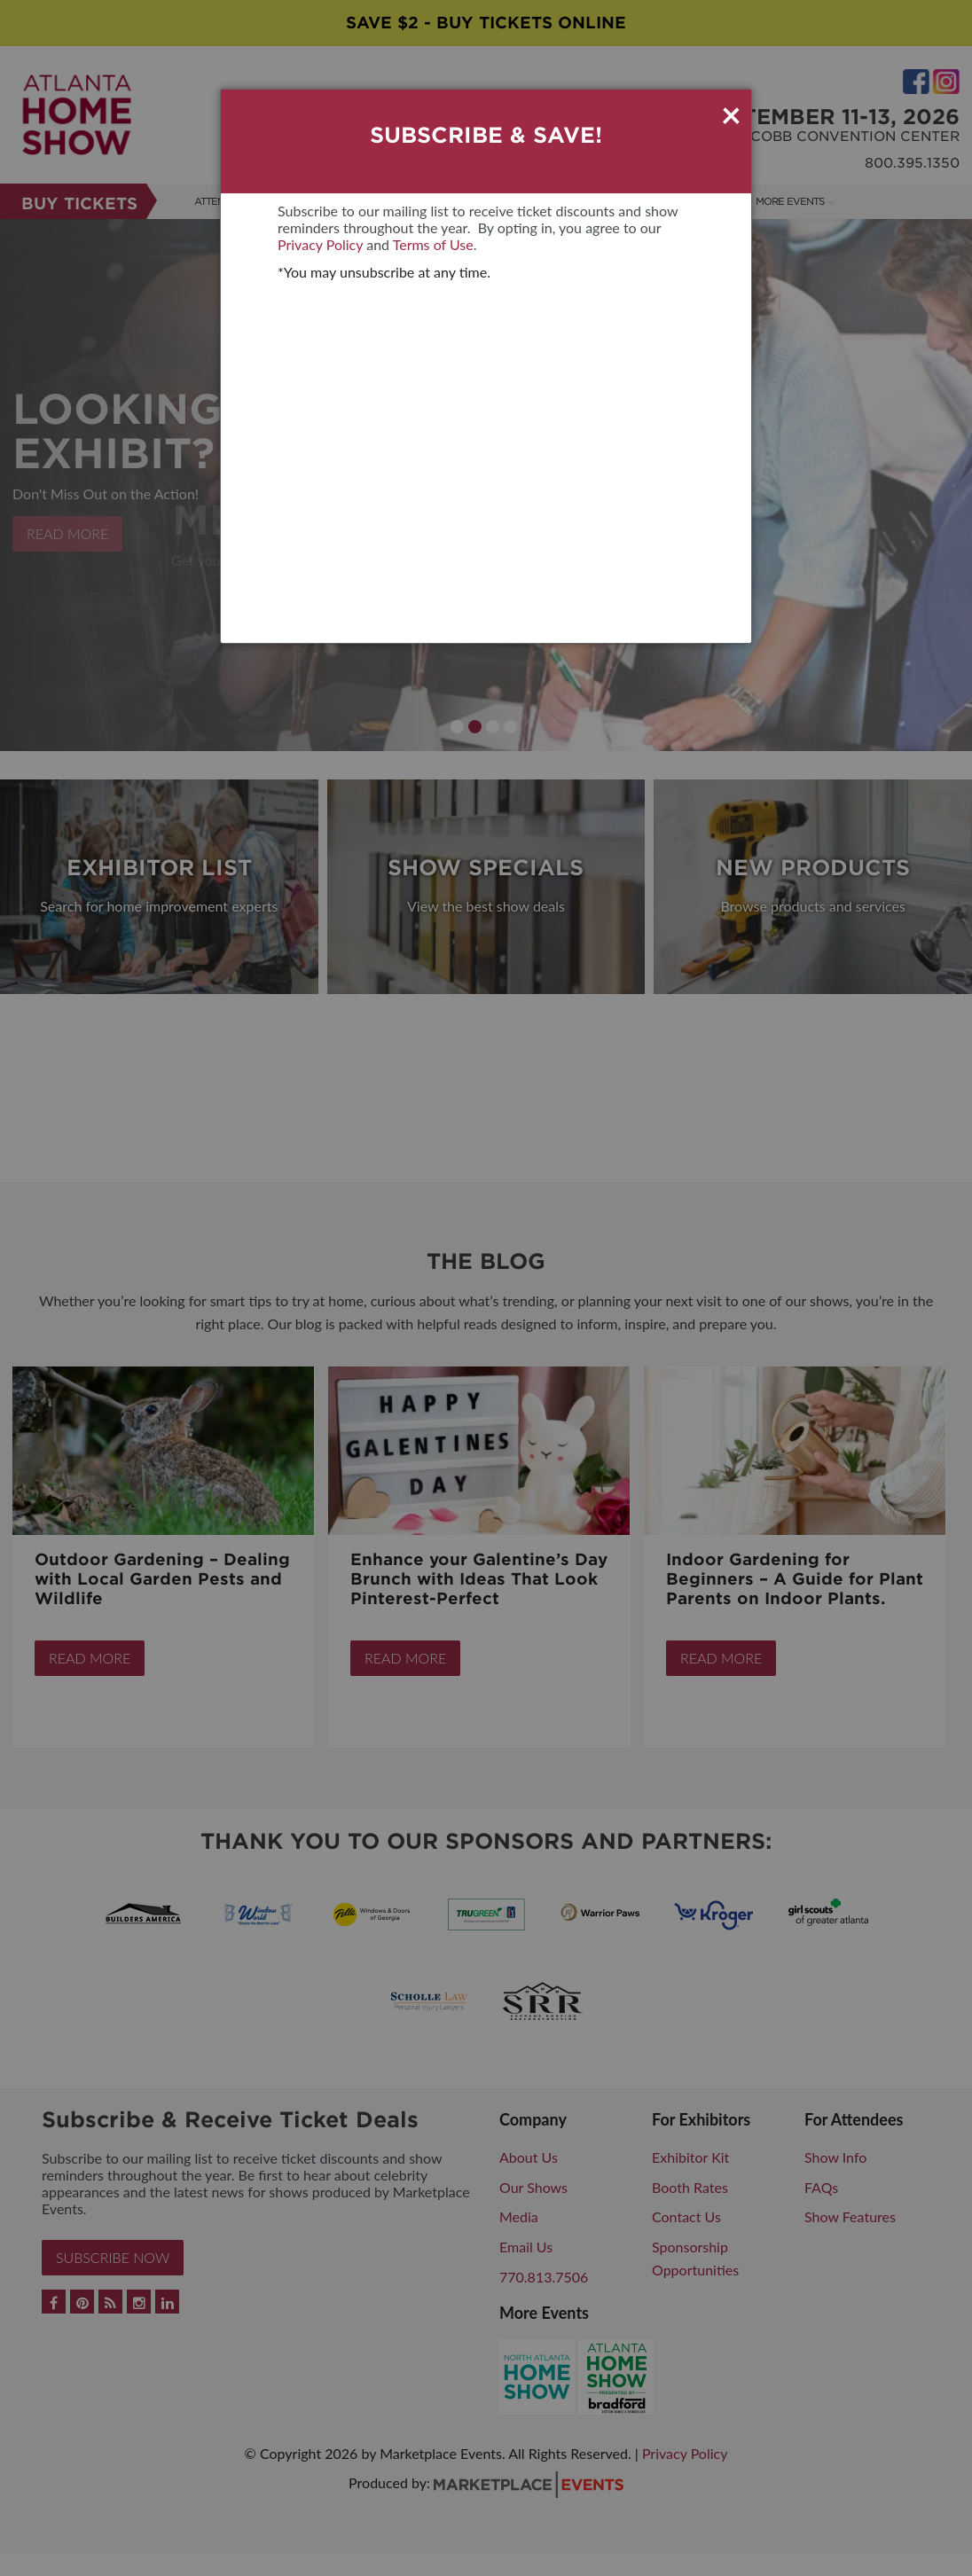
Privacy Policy (320, 244)
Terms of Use (433, 244)
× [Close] (731, 114)
